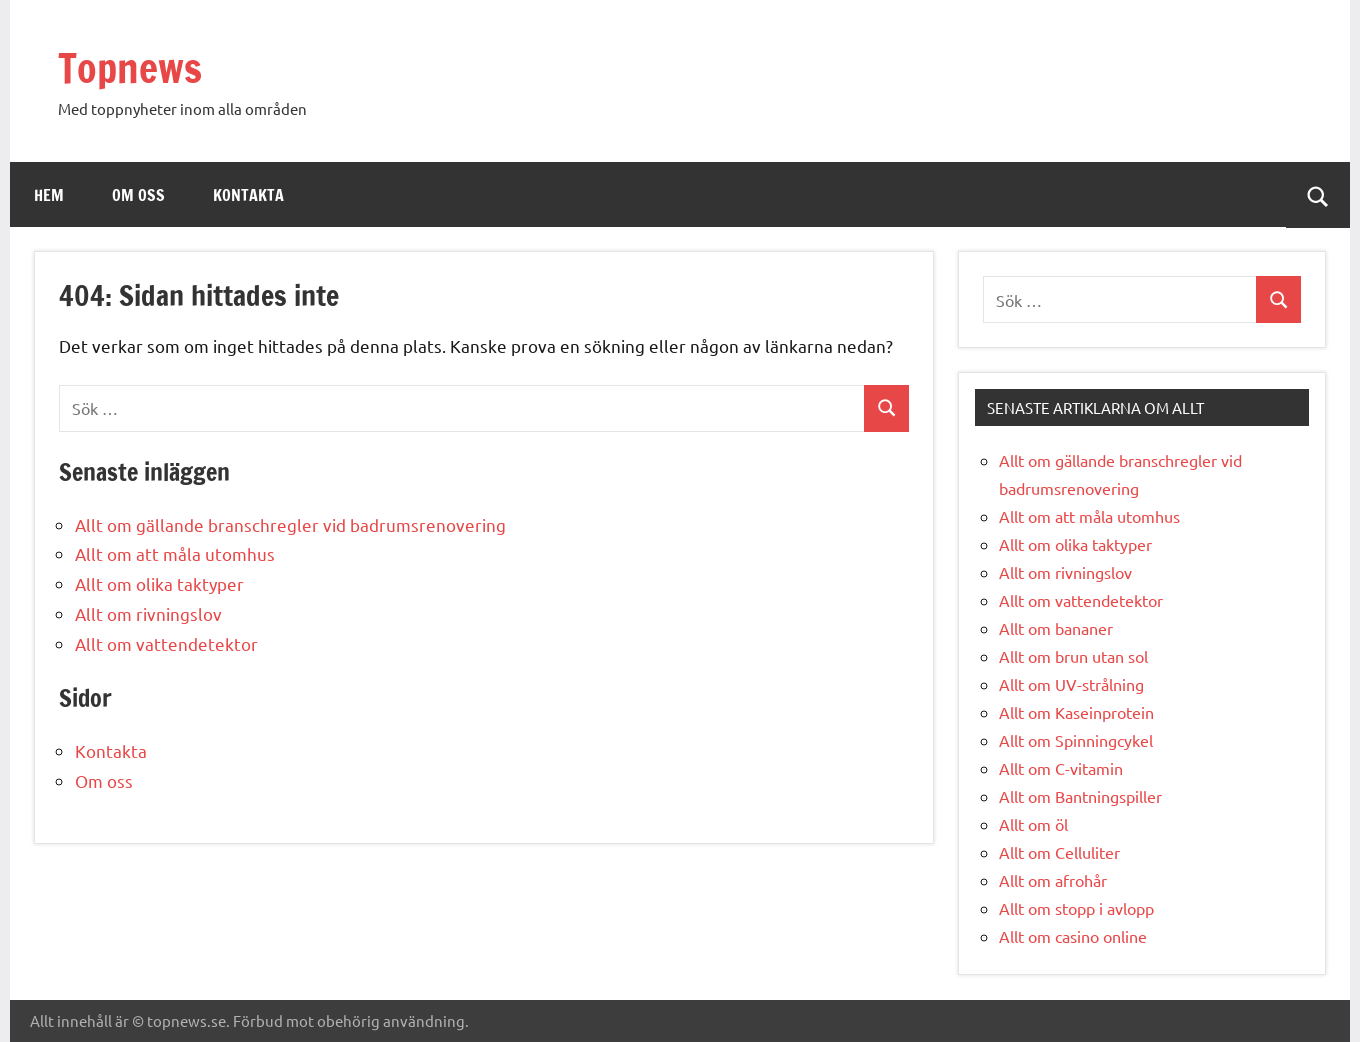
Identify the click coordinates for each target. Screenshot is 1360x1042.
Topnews (130, 67)
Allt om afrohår (1053, 880)
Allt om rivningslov (148, 613)
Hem (49, 195)
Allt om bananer (1056, 628)
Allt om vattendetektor (166, 643)
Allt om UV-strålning (1071, 684)
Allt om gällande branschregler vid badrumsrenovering (290, 524)
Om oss (138, 195)
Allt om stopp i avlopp (1076, 908)
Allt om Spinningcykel (1076, 740)
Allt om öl (1033, 824)
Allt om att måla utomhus (175, 553)
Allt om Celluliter (1059, 852)
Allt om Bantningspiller (1080, 796)
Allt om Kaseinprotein (1076, 712)
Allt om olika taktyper (159, 583)
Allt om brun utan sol (1073, 656)
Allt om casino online (1073, 936)
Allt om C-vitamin (1061, 768)
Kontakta (248, 195)
